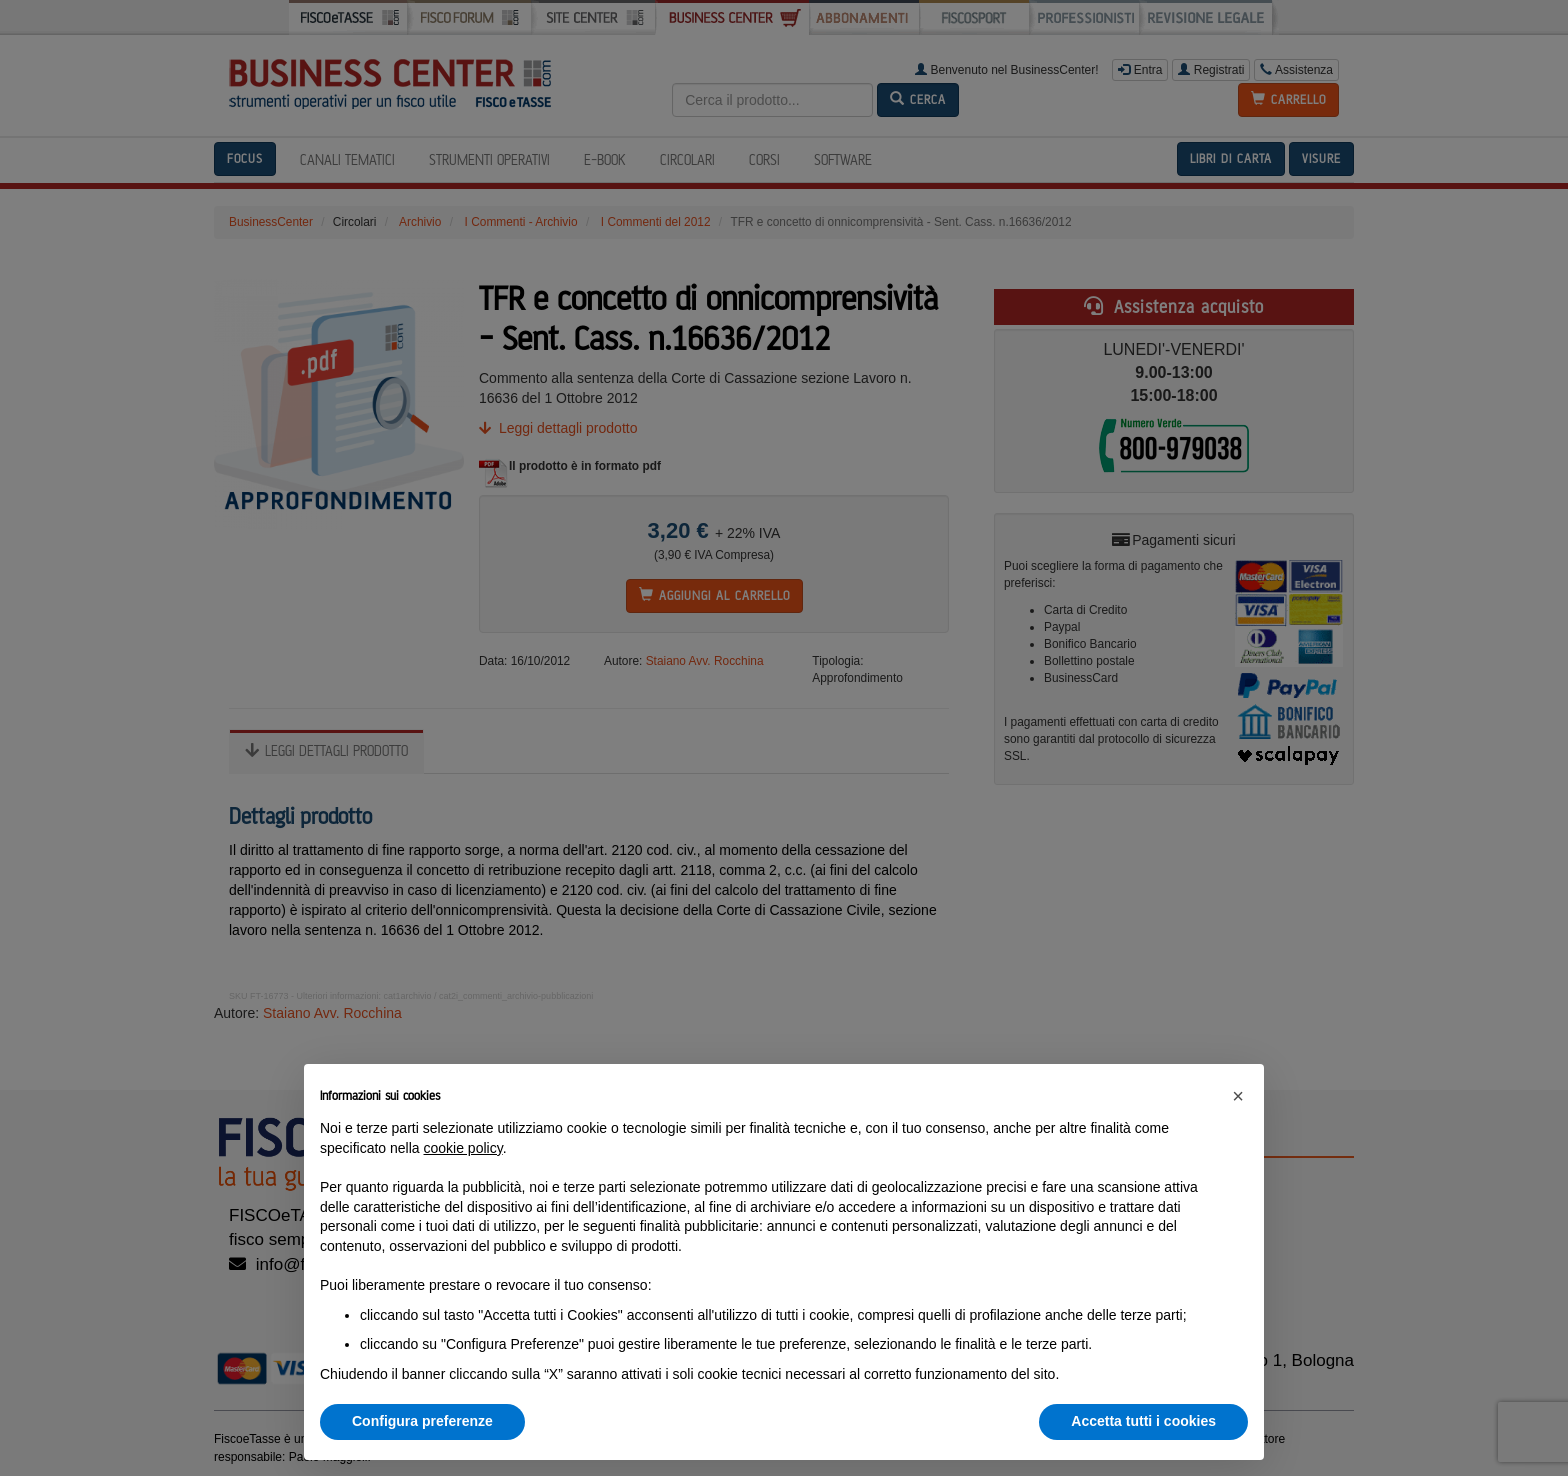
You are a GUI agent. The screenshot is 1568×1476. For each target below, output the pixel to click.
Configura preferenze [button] (422, 1421)
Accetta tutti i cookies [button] (1143, 1421)
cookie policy (463, 1148)
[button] (1238, 1096)
